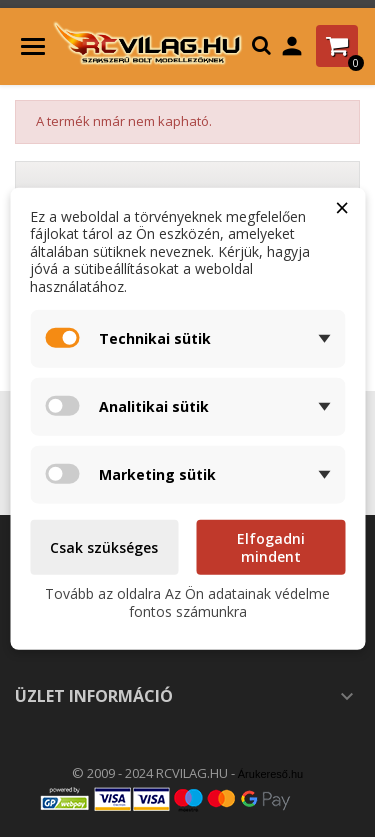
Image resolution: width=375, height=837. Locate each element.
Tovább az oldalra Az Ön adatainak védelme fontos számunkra (187, 602)
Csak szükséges (104, 547)
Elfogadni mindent (271, 547)
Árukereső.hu (270, 774)
